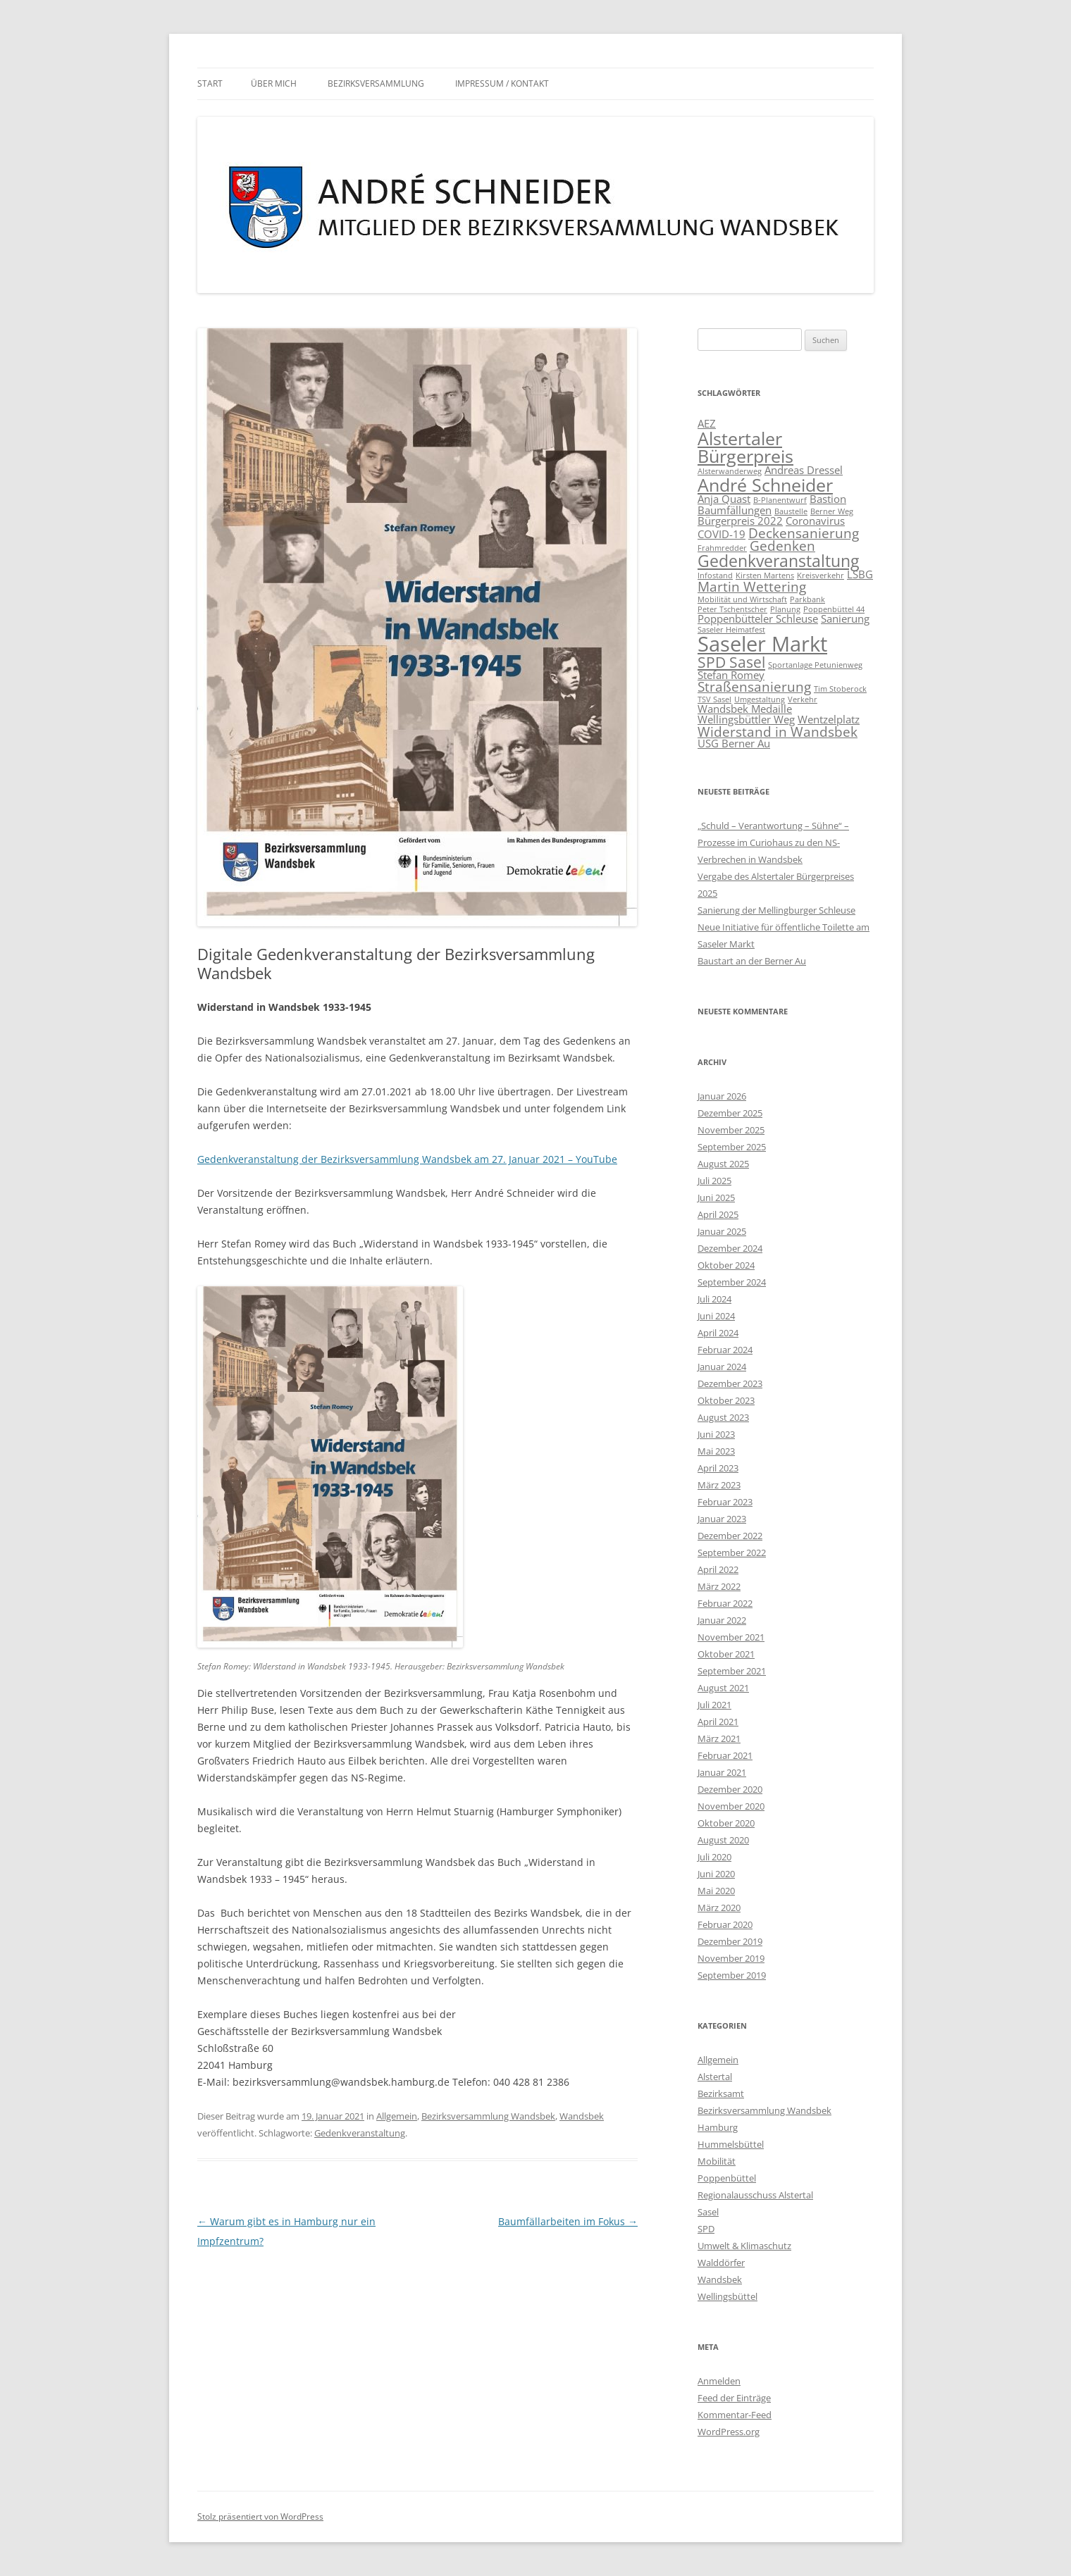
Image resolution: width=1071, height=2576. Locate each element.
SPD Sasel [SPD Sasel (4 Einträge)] (731, 662)
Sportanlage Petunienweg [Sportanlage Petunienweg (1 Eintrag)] (815, 665)
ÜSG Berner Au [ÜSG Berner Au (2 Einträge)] (734, 743)
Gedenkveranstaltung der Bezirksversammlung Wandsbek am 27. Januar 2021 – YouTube (407, 1159)
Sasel (708, 2211)
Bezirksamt (721, 2093)
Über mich (274, 83)
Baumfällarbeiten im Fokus (568, 2221)
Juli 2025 (714, 1180)
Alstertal (715, 2076)
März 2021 (719, 1738)
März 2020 (719, 1907)
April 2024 (718, 1332)
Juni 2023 (716, 1434)
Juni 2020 (716, 1873)
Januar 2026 (722, 1096)
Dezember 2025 (730, 1113)
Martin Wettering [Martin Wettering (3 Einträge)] (752, 586)
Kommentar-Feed (735, 2414)
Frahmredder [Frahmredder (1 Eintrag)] (722, 548)
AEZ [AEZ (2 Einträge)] (707, 423)
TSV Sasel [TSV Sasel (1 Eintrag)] (714, 699)
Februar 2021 (725, 1755)
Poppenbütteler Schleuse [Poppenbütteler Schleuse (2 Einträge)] (758, 618)
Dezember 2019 (730, 1941)
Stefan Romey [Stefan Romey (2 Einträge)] (731, 675)
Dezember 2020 (730, 1789)
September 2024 (732, 1282)
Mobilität (717, 2161)
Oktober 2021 (726, 1654)
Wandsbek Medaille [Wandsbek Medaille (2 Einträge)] (745, 708)
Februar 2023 (725, 1501)
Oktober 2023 (726, 1400)
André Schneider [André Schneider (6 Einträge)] (765, 485)
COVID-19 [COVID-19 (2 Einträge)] (721, 534)
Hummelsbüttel (731, 2144)
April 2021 (718, 1721)
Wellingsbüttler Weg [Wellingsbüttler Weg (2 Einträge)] (746, 719)
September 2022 (732, 1552)
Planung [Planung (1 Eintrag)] (785, 609)
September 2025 (732, 1146)
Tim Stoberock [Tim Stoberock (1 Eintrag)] (840, 689)
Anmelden (719, 2381)
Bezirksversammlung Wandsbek (488, 2116)
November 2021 (731, 1637)
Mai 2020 (716, 1890)
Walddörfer (721, 2262)
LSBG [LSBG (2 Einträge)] (860, 574)
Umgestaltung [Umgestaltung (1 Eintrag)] (759, 699)
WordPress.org (729, 2431)
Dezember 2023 (730, 1383)
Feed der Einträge (734, 2397)
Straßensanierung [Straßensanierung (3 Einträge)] (754, 686)
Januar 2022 (722, 1620)
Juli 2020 (714, 1856)
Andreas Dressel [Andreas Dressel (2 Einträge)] (803, 470)
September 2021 (732, 1671)
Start (210, 83)
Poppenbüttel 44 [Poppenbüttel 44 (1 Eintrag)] (834, 609)
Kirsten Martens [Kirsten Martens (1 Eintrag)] (765, 575)
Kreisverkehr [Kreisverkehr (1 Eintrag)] (820, 575)
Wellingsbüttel (727, 2296)
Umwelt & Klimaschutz (744, 2245)
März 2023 (719, 1485)
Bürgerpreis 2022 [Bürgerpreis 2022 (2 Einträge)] (740, 520)
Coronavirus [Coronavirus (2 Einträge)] (815, 520)
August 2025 (723, 1163)
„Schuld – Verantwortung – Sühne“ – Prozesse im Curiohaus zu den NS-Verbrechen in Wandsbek (773, 842)
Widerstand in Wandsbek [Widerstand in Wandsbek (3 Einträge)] (778, 731)
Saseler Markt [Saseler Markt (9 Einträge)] (762, 644)
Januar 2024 (722, 1366)
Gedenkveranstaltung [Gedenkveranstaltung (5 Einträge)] (778, 560)
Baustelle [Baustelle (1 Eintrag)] (790, 511)
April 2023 (718, 1468)
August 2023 (723, 1417)
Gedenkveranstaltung (359, 2133)
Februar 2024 (725, 1349)
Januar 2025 (722, 1231)
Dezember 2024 (730, 1248)
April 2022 (718, 1569)
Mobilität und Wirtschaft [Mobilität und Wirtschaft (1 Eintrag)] (742, 599)
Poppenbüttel (727, 2178)
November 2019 (731, 1958)
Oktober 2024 (726, 1265)
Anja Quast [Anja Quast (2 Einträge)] (724, 498)
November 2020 (731, 1806)
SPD (706, 2228)
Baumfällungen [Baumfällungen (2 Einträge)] (735, 510)
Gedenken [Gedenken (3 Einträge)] (782, 545)
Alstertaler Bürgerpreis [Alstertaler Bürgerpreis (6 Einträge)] (745, 447)
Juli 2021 (714, 1704)
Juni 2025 (716, 1197)
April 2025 (718, 1214)
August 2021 (723, 1687)
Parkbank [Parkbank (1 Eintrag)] (807, 599)
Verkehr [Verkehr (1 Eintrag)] (802, 699)
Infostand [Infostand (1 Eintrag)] (715, 575)
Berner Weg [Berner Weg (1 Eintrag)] (831, 511)
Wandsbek (581, 2116)
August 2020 (723, 1840)
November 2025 (731, 1130)
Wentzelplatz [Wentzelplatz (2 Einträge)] (829, 719)
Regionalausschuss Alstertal (755, 2195)
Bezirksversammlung (376, 83)
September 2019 (732, 1975)
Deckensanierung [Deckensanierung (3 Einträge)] (803, 533)
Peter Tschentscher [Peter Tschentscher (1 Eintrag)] (732, 609)
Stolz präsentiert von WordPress (260, 2516)
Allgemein (396, 2116)
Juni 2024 (716, 1315)
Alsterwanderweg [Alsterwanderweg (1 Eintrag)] (730, 471)
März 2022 (719, 1586)
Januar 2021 (722, 1772)
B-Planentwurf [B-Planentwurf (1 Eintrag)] (780, 500)
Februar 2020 (725, 1924)
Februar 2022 (725, 1603)
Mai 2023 (716, 1451)
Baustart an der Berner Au (752, 960)
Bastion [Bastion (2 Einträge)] (828, 498)
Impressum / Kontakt (502, 83)
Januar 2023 (722, 1518)
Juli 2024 (714, 1299)
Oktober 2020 (726, 1823)
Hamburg (718, 2127)
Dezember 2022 (730, 1535)
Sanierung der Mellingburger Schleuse (776, 910)
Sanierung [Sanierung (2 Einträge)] (845, 618)
